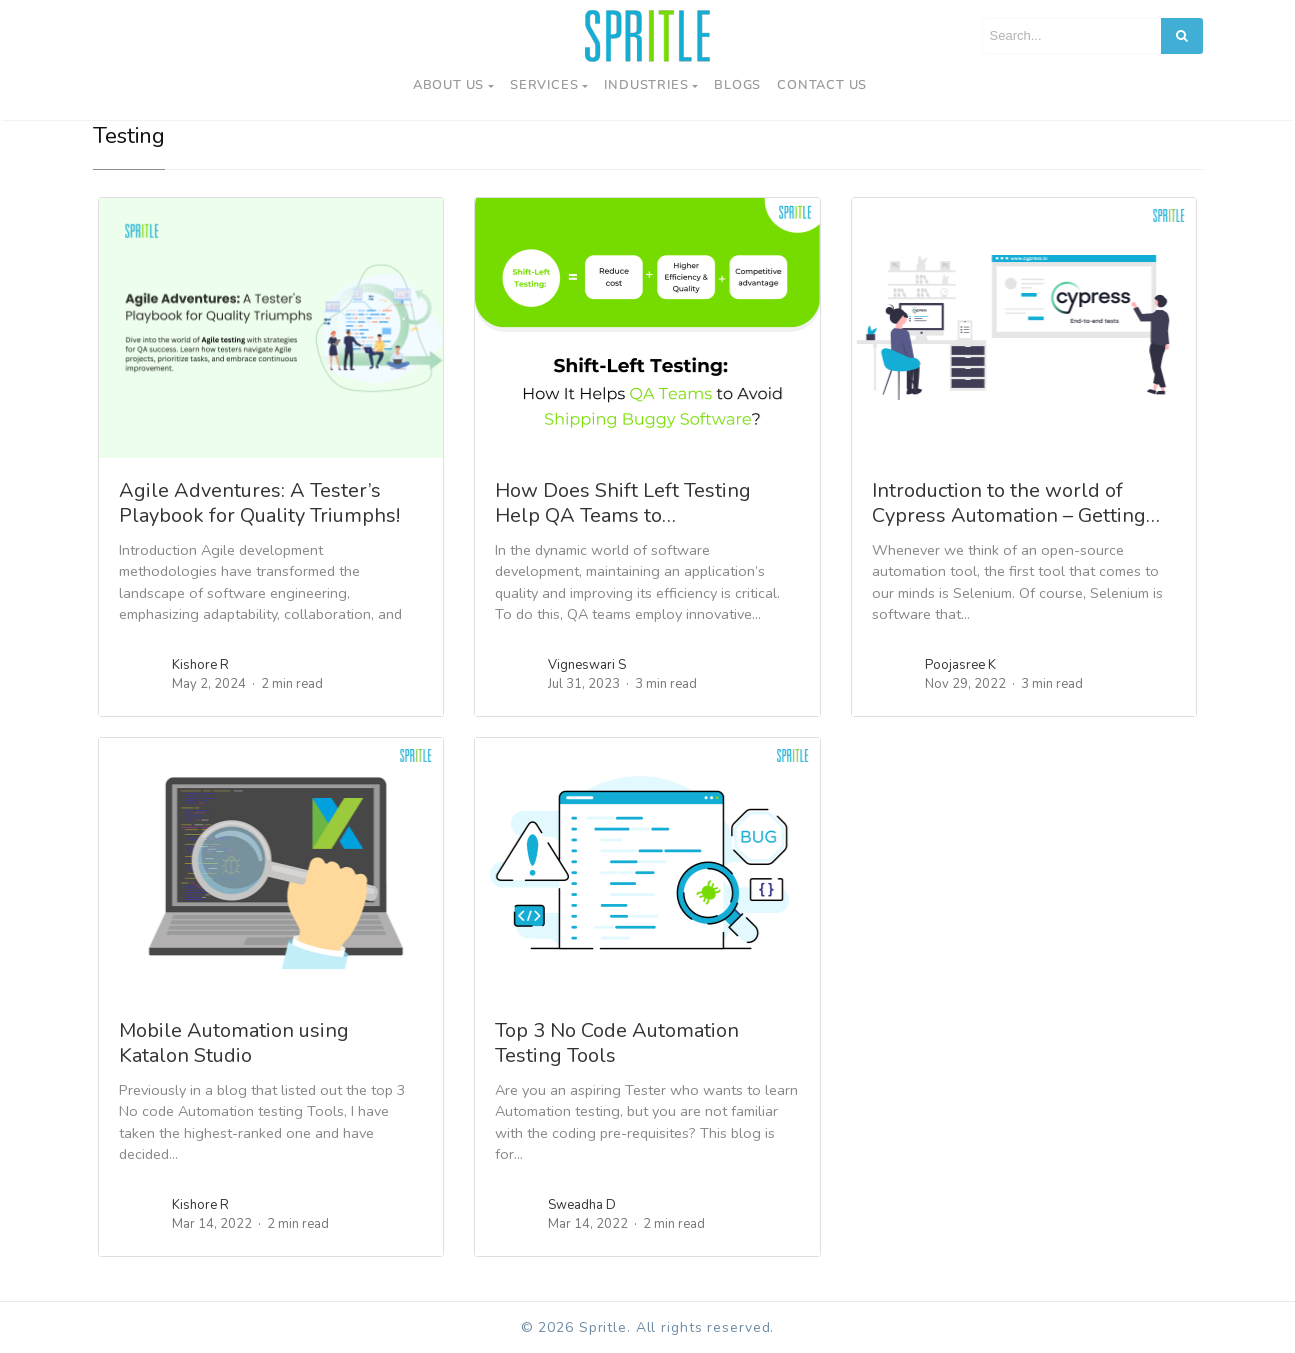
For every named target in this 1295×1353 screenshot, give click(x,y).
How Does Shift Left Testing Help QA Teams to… (623, 503)
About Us (448, 85)
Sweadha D (582, 1205)
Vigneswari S (587, 665)
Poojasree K (960, 665)
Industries (646, 85)
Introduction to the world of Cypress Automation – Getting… (1016, 503)
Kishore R (200, 665)
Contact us (822, 85)
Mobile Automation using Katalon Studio (234, 1043)
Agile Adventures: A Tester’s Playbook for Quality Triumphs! (259, 503)
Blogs (737, 85)
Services (544, 85)
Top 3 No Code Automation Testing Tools (617, 1043)
